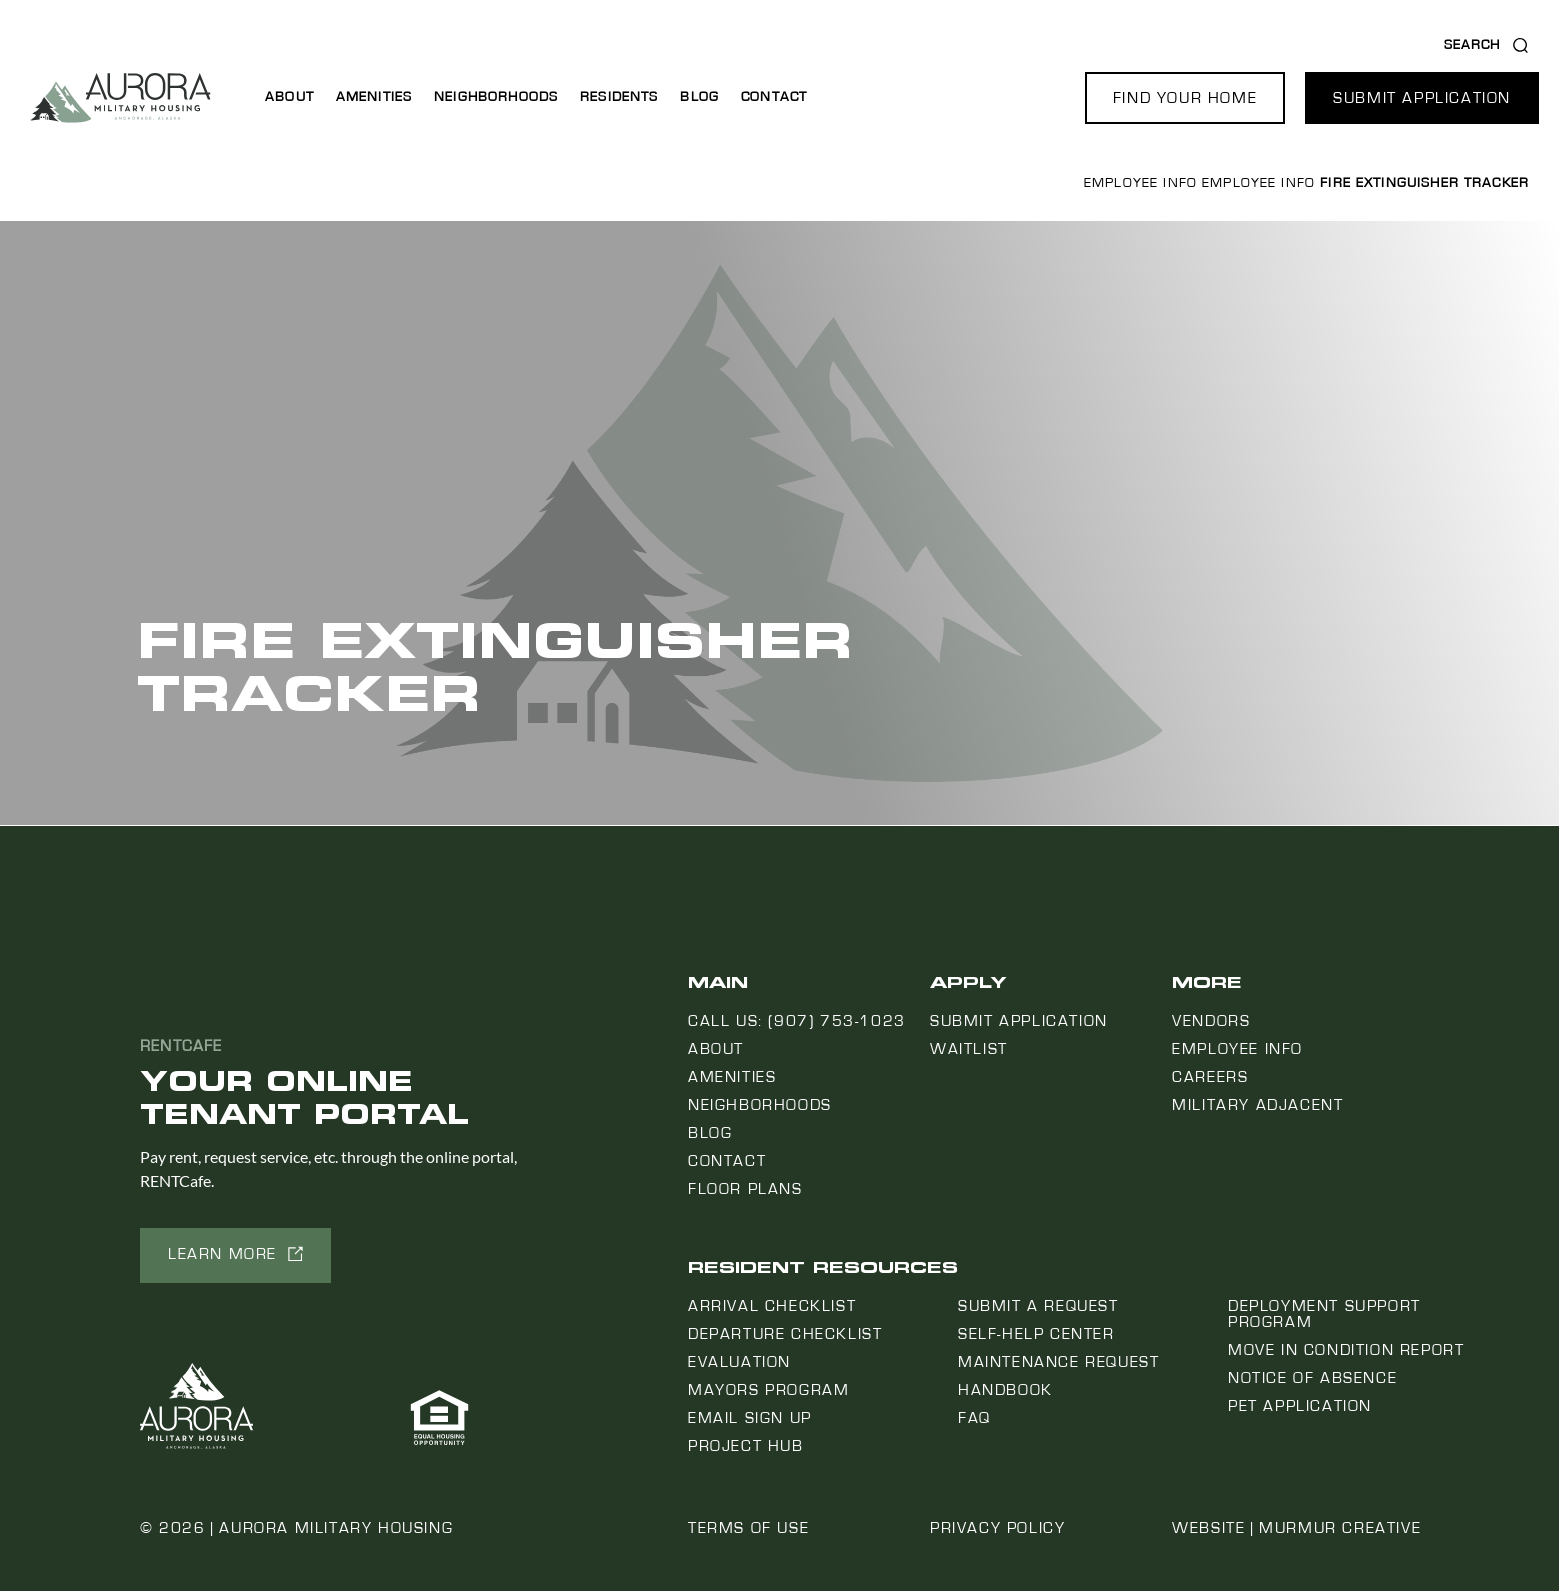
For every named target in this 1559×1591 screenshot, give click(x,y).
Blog (699, 97)
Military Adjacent (1257, 1105)
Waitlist (969, 1049)
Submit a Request (1038, 1306)
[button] (1185, 98)
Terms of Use (748, 1528)
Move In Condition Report (1346, 1350)
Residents (619, 97)
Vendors (1211, 1021)
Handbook (1005, 1390)
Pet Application (1300, 1406)
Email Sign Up (750, 1418)
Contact (774, 97)
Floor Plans (745, 1189)
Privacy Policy (997, 1528)
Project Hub (746, 1446)
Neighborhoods (496, 97)
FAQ (974, 1418)
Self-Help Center (1036, 1334)
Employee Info (1140, 183)
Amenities (374, 97)
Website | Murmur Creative (1296, 1528)
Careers (1210, 1077)
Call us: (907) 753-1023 (797, 1021)
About (289, 97)
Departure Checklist (785, 1334)
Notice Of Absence (1312, 1378)
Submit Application (1019, 1021)
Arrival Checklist (772, 1306)
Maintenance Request (1058, 1362)
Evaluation (739, 1362)
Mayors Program (768, 1390)
